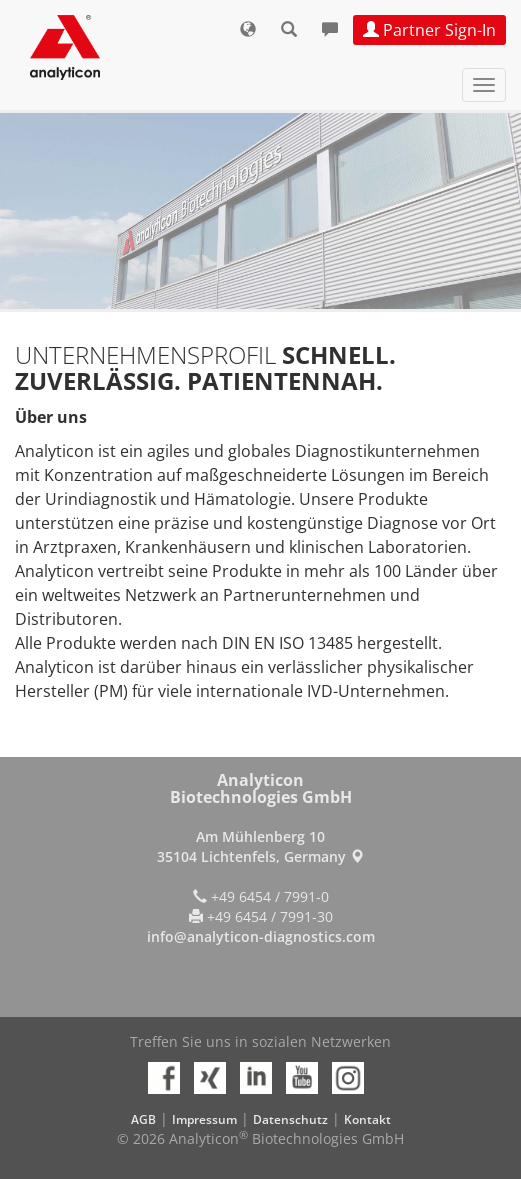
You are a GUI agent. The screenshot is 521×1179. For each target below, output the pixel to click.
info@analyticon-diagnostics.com (261, 936)
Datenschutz (290, 1119)
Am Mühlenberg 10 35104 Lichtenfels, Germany (260, 846)
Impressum (204, 1119)
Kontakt (367, 1119)
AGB (143, 1119)
